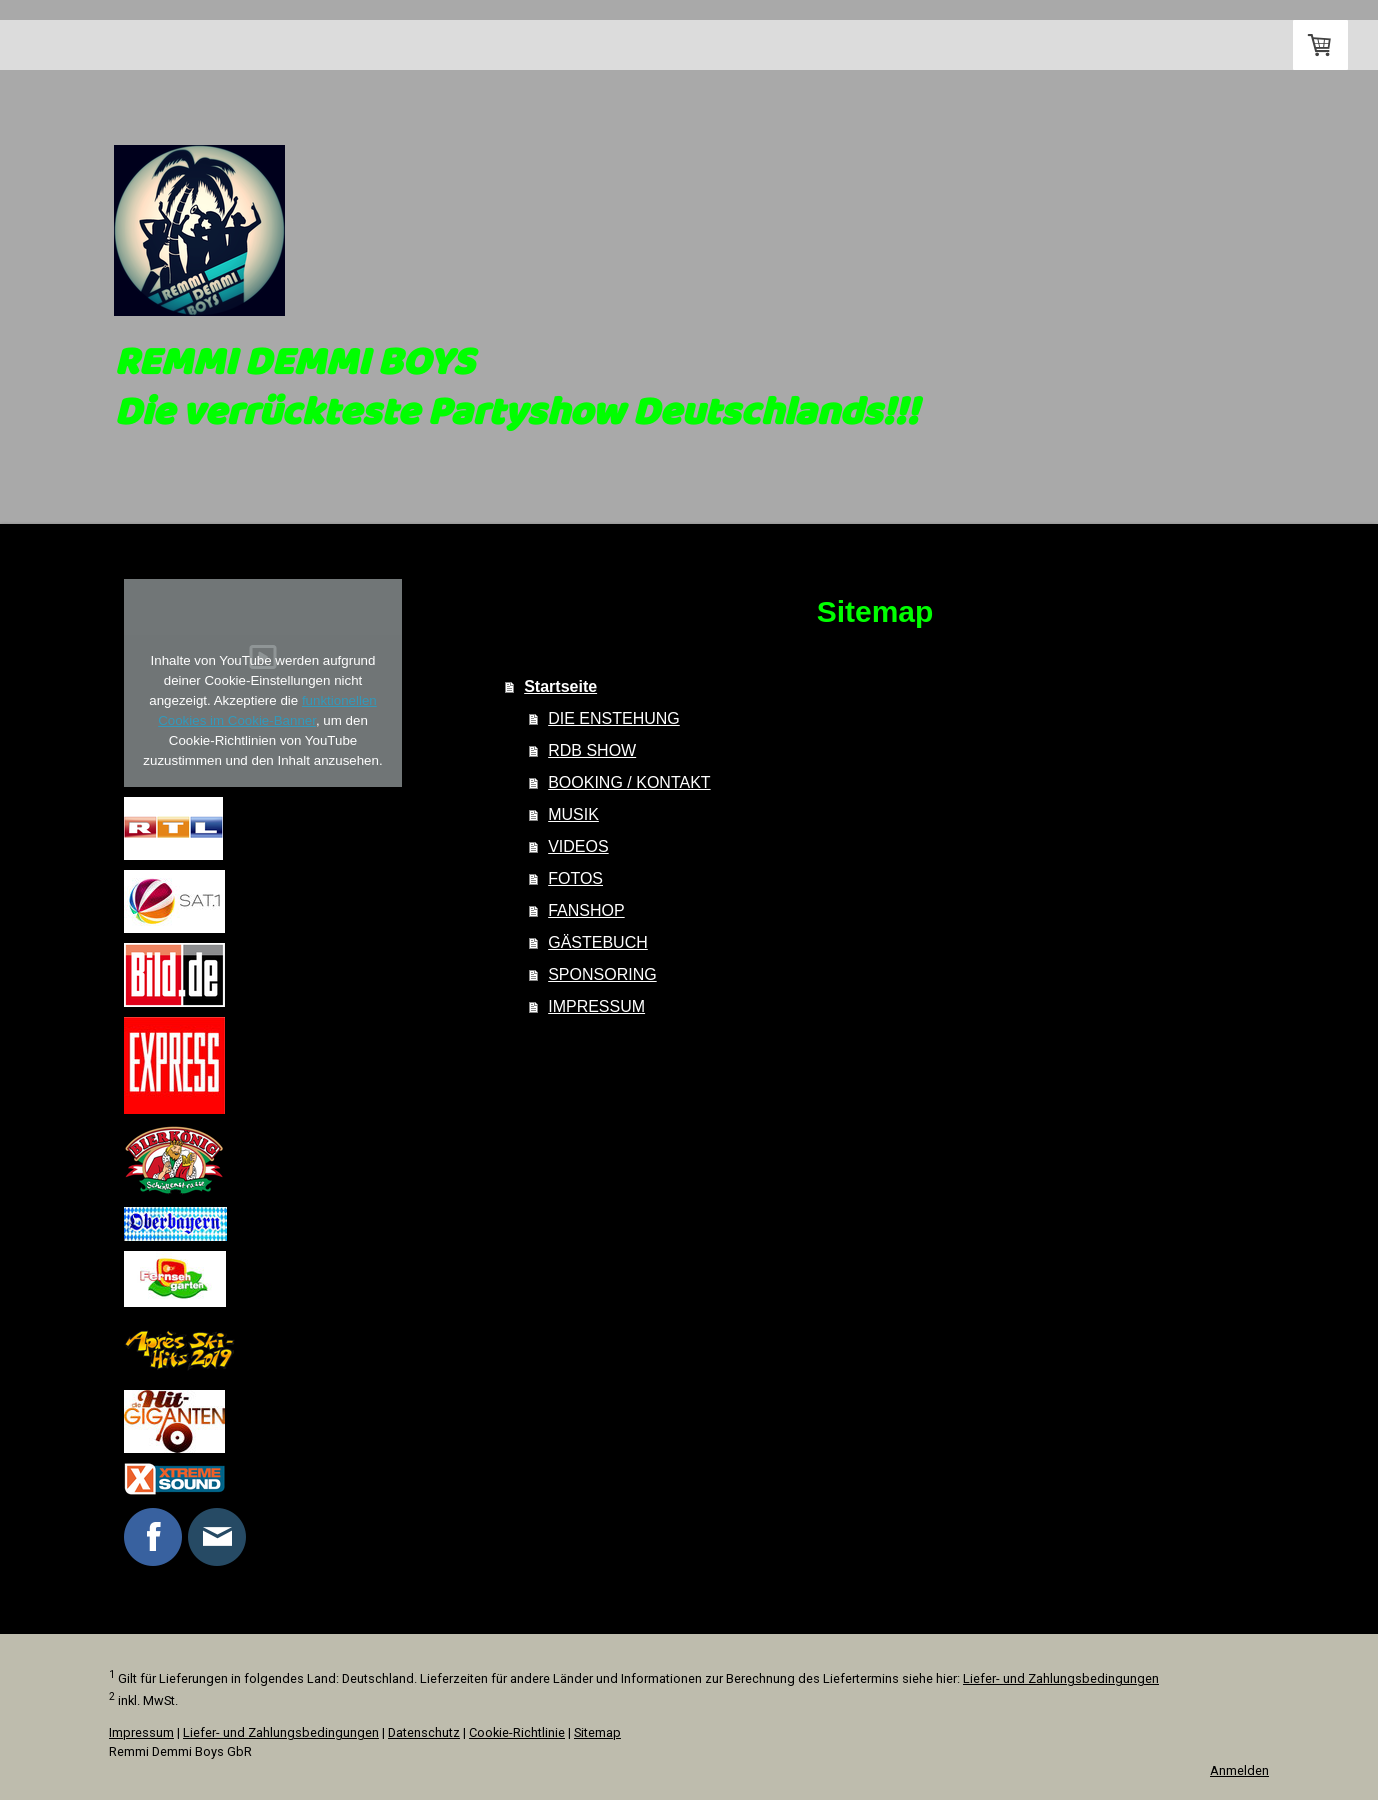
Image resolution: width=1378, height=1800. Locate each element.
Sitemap (597, 1732)
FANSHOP (586, 910)
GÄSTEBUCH (598, 942)
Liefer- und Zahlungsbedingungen (1061, 1678)
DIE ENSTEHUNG (614, 718)
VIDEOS (578, 846)
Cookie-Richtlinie (517, 1732)
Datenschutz (424, 1732)
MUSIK (573, 814)
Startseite (172, 45)
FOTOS (575, 878)
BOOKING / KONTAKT (629, 782)
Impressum (141, 1732)
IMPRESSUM (596, 1006)
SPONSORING (602, 974)
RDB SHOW (592, 750)
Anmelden (1239, 1770)
